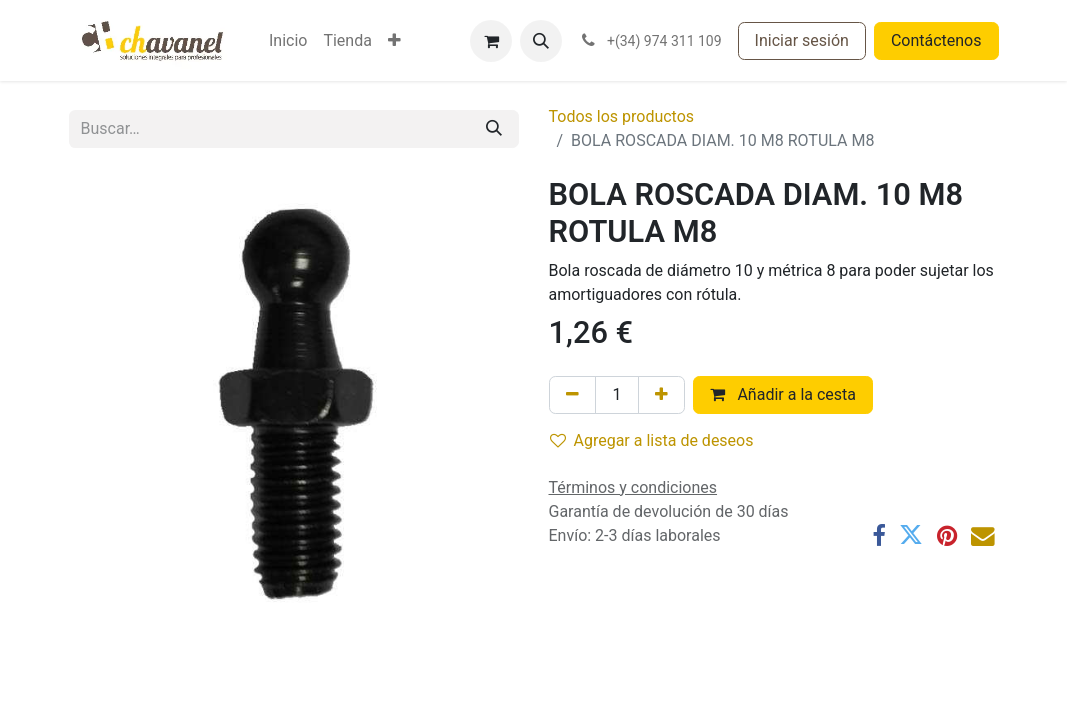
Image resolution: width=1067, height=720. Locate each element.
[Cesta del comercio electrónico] (491, 41)
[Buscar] (494, 129)
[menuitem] (288, 41)
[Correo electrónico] (983, 536)
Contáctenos (936, 40)
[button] (541, 41)
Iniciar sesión (802, 40)
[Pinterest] (947, 536)
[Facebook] (878, 536)
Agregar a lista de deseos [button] (652, 440)
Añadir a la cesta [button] (783, 394)
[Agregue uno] (661, 395)
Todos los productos (622, 116)
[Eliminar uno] (572, 395)
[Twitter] (911, 536)
